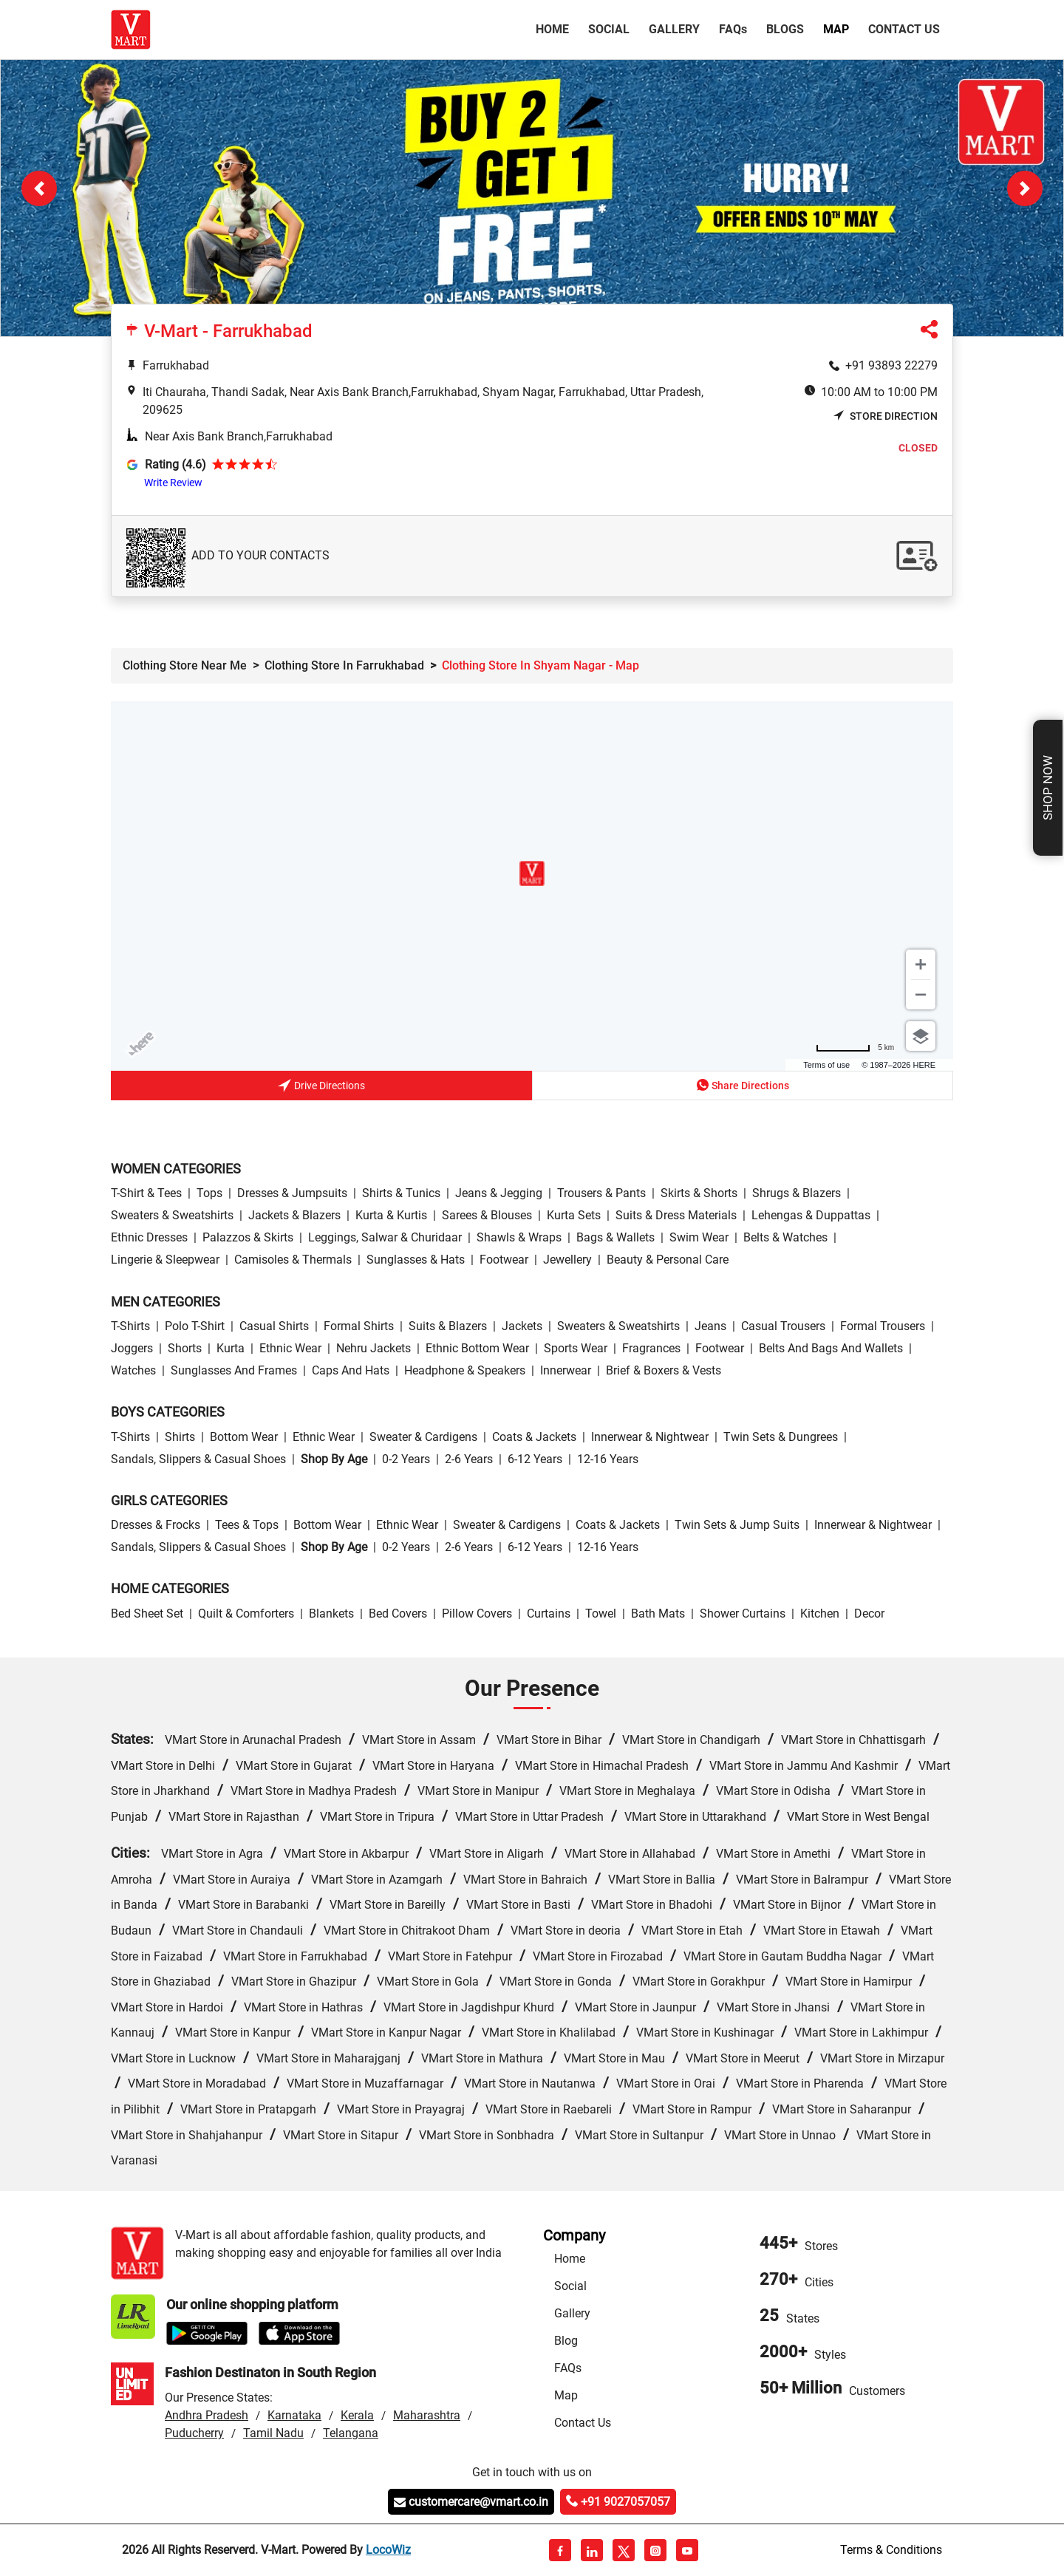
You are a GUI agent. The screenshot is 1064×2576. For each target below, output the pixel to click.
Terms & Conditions (891, 2550)
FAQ (733, 29)
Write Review (173, 482)
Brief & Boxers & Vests (663, 1370)
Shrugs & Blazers (796, 1193)
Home (555, 28)
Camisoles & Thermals (293, 1260)
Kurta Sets (574, 1215)
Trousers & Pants (601, 1193)
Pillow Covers (477, 1613)
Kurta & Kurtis (391, 1215)
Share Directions (743, 1085)
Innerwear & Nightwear (650, 1437)
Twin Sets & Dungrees (780, 1437)
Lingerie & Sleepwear (165, 1260)
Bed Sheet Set (147, 1613)
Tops (209, 1193)
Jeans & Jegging (498, 1193)
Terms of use (826, 1064)
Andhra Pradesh (206, 2415)
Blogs (785, 29)
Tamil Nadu (273, 2433)
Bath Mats (658, 1613)
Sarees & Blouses (487, 1215)
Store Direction (885, 416)
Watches (133, 1370)
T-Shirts (130, 1326)
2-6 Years (469, 1459)
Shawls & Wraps (519, 1237)
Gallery (674, 29)
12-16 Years (607, 1459)
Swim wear (699, 1237)
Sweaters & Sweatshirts (172, 1215)
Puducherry (194, 2433)
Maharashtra (426, 2415)
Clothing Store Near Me (185, 665)
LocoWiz (388, 2550)
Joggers (132, 1348)
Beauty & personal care (668, 1260)
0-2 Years (406, 1459)
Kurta (230, 1348)
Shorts (185, 1348)
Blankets (331, 1613)
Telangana (350, 2433)
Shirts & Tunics (401, 1193)
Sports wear (575, 1348)
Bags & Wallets (615, 1237)
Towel (600, 1613)
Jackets (522, 1326)
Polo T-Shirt (195, 1326)
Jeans (710, 1326)
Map (836, 29)
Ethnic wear (290, 1348)
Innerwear (565, 1370)
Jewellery (567, 1260)
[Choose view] (920, 1036)
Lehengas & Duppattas (810, 1215)
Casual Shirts (274, 1326)
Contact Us (904, 29)
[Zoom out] (920, 994)
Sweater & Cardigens (423, 1437)
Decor (869, 1613)
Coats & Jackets (534, 1437)
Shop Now (1047, 787)
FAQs (568, 2368)
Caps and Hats (350, 1370)
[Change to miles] (855, 1047)
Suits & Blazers (448, 1326)
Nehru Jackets (373, 1348)
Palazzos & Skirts (247, 1237)
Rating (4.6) (175, 464)
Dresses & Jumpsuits (292, 1193)
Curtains (548, 1613)
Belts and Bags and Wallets (831, 1348)
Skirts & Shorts (699, 1193)
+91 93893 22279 (891, 365)
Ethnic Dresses (149, 1237)
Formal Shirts (359, 1326)
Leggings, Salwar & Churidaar (385, 1237)
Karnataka (294, 2415)
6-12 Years (535, 1459)
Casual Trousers (783, 1326)
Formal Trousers (882, 1326)
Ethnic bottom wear (477, 1348)
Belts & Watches (785, 1237)
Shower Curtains (742, 1613)
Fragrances (651, 1348)
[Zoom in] (920, 964)
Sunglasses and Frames (234, 1370)
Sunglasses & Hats (415, 1260)
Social (609, 29)
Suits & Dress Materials (676, 1215)
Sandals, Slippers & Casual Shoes (198, 1459)
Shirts (180, 1437)
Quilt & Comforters (246, 1613)
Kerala (357, 2415)
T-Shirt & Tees (146, 1193)
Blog (566, 2341)
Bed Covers (398, 1613)
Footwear (504, 1260)
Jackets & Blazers (294, 1215)
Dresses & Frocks (155, 1525)
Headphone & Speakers (464, 1370)
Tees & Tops (247, 1525)
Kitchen (819, 1613)
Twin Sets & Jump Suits (737, 1525)
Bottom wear (244, 1437)
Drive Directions (321, 1087)
